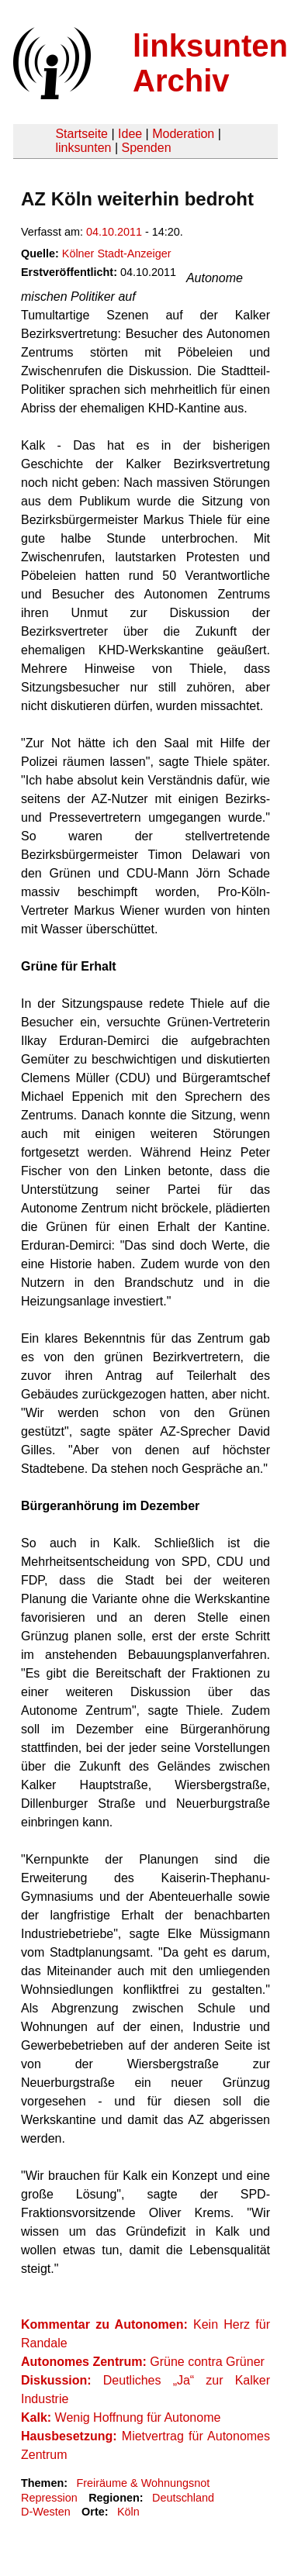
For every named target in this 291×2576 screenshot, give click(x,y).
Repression (49, 2498)
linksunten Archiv (210, 63)
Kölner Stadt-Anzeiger (116, 253)
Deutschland (183, 2498)
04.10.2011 (114, 232)
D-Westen (46, 2511)
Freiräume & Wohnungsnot (143, 2483)
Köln (128, 2511)
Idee (130, 133)
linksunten (83, 147)
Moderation (183, 133)
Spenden (146, 147)
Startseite (81, 133)
